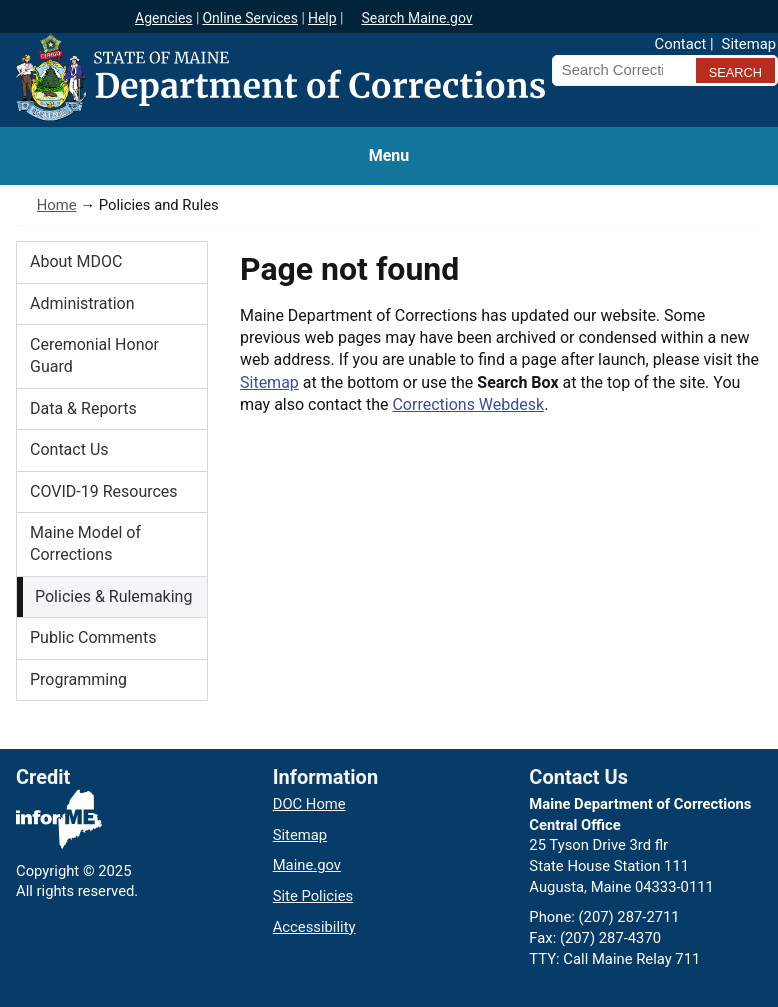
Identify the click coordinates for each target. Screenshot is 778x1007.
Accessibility (314, 927)
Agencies (164, 18)
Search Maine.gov (416, 18)
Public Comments (93, 637)
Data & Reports (83, 408)
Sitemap (749, 44)
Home (57, 205)
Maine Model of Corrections (85, 543)
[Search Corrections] (620, 70)
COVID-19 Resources (104, 491)
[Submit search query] (735, 70)
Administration (82, 303)
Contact (681, 44)
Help (322, 18)
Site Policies (313, 896)
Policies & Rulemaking (113, 596)
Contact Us (69, 449)
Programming (78, 679)
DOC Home (309, 804)
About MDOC (76, 261)
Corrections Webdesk (468, 404)
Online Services (250, 18)
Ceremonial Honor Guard (94, 355)
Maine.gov (307, 865)
